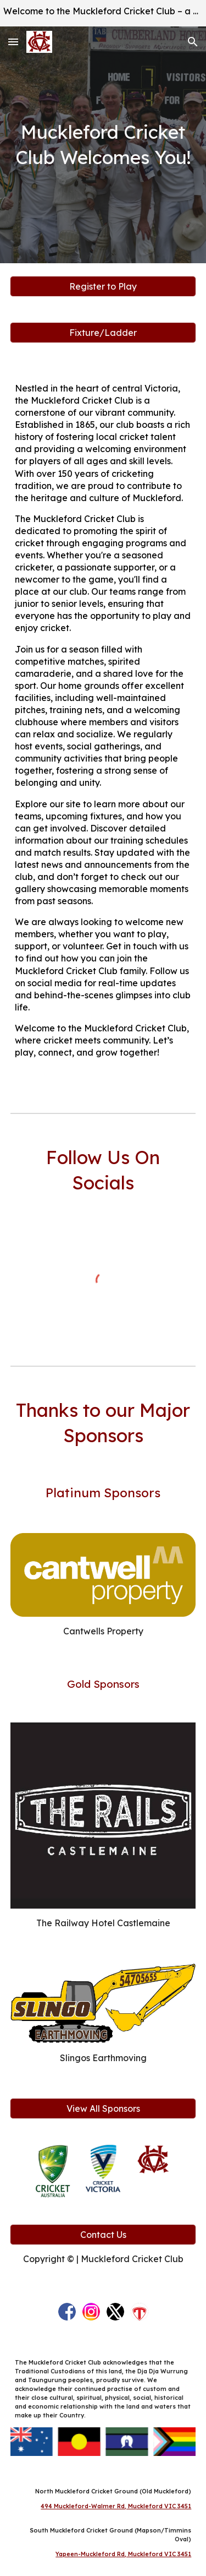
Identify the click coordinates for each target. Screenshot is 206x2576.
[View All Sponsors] (103, 2108)
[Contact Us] (103, 2234)
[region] (103, 13)
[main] (103, 145)
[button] (13, 41)
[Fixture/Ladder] (103, 332)
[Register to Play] (103, 286)
